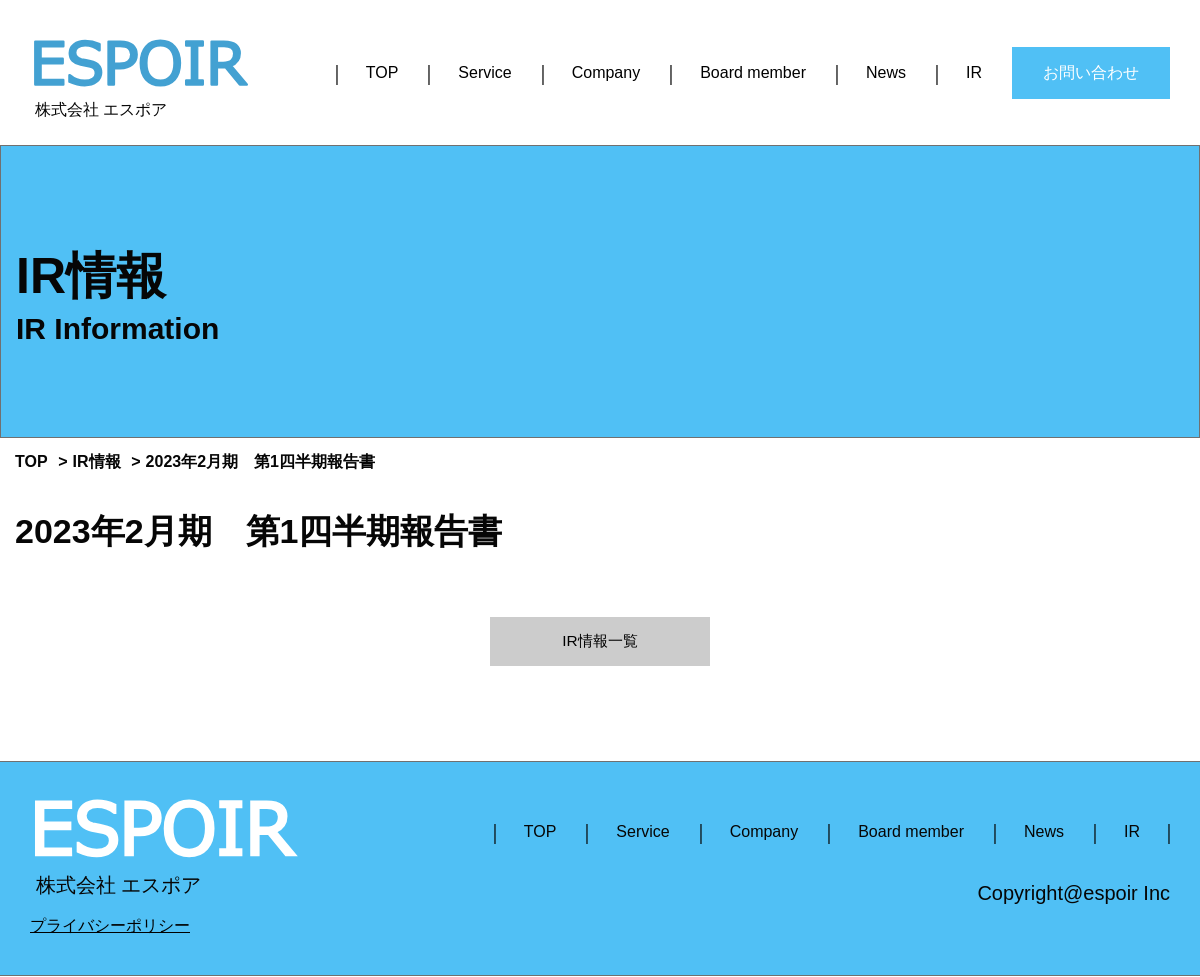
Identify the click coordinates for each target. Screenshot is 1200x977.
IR (974, 72)
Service (484, 72)
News (886, 72)
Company (606, 72)
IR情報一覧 (600, 641)
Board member (753, 72)
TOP (382, 72)
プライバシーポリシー (110, 926)
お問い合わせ (1091, 72)
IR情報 (97, 461)
